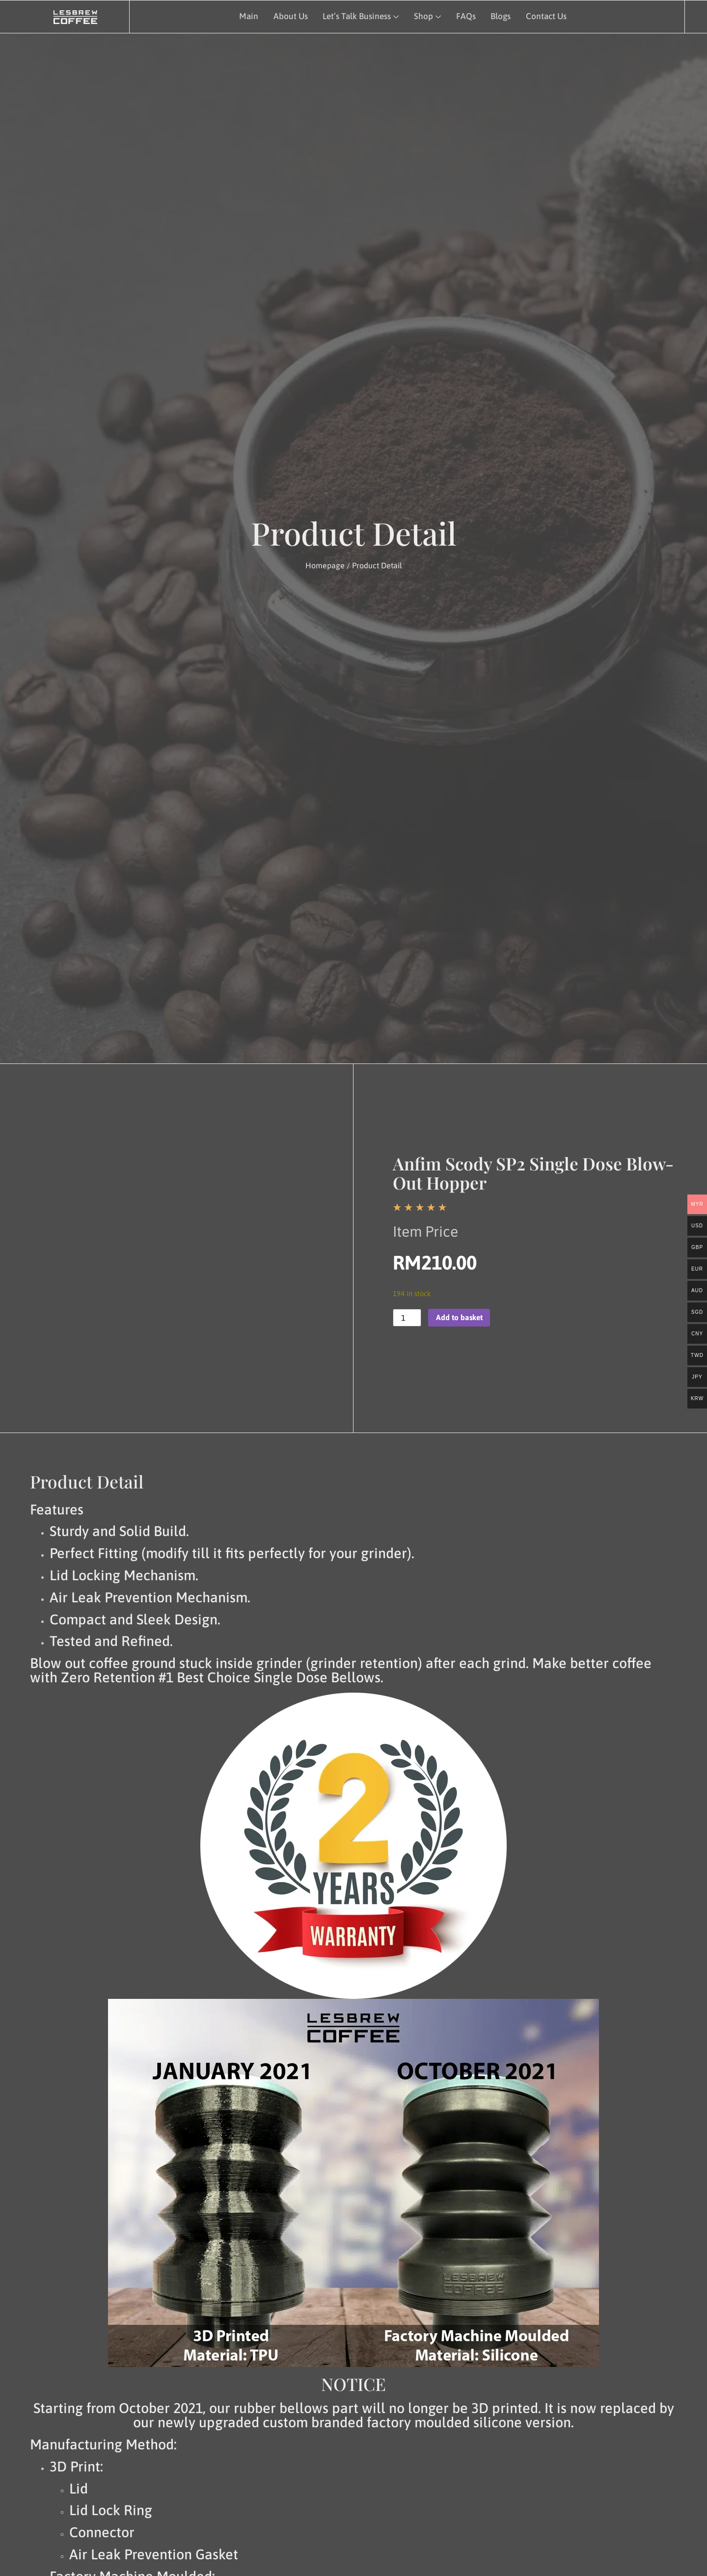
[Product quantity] (407, 1318)
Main (247, 16)
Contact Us (545, 16)
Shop (426, 16)
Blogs (499, 16)
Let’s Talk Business (359, 16)
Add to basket (460, 1317)
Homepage (325, 565)
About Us (289, 16)
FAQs (464, 16)
